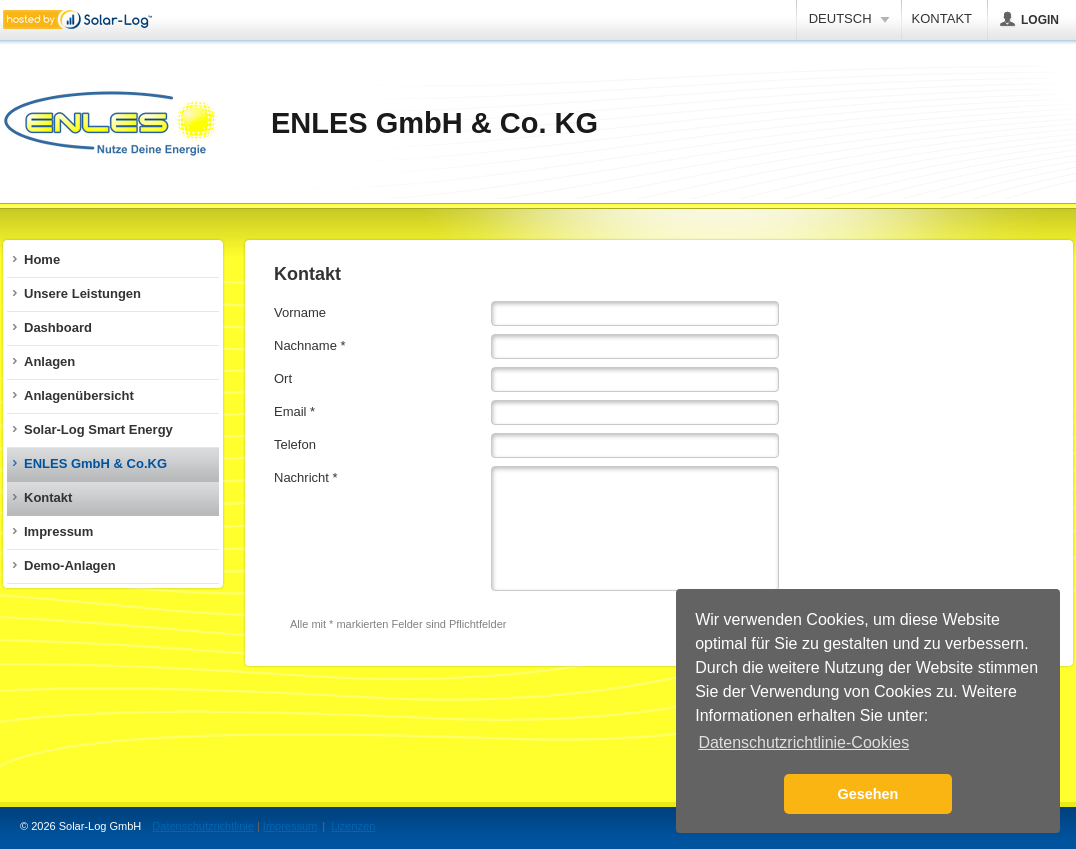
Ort (283, 378)
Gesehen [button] (868, 794)
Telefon (295, 444)
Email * (294, 411)
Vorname (300, 312)
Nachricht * (306, 477)
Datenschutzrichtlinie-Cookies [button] (803, 742)
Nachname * (310, 345)
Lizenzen (353, 826)
